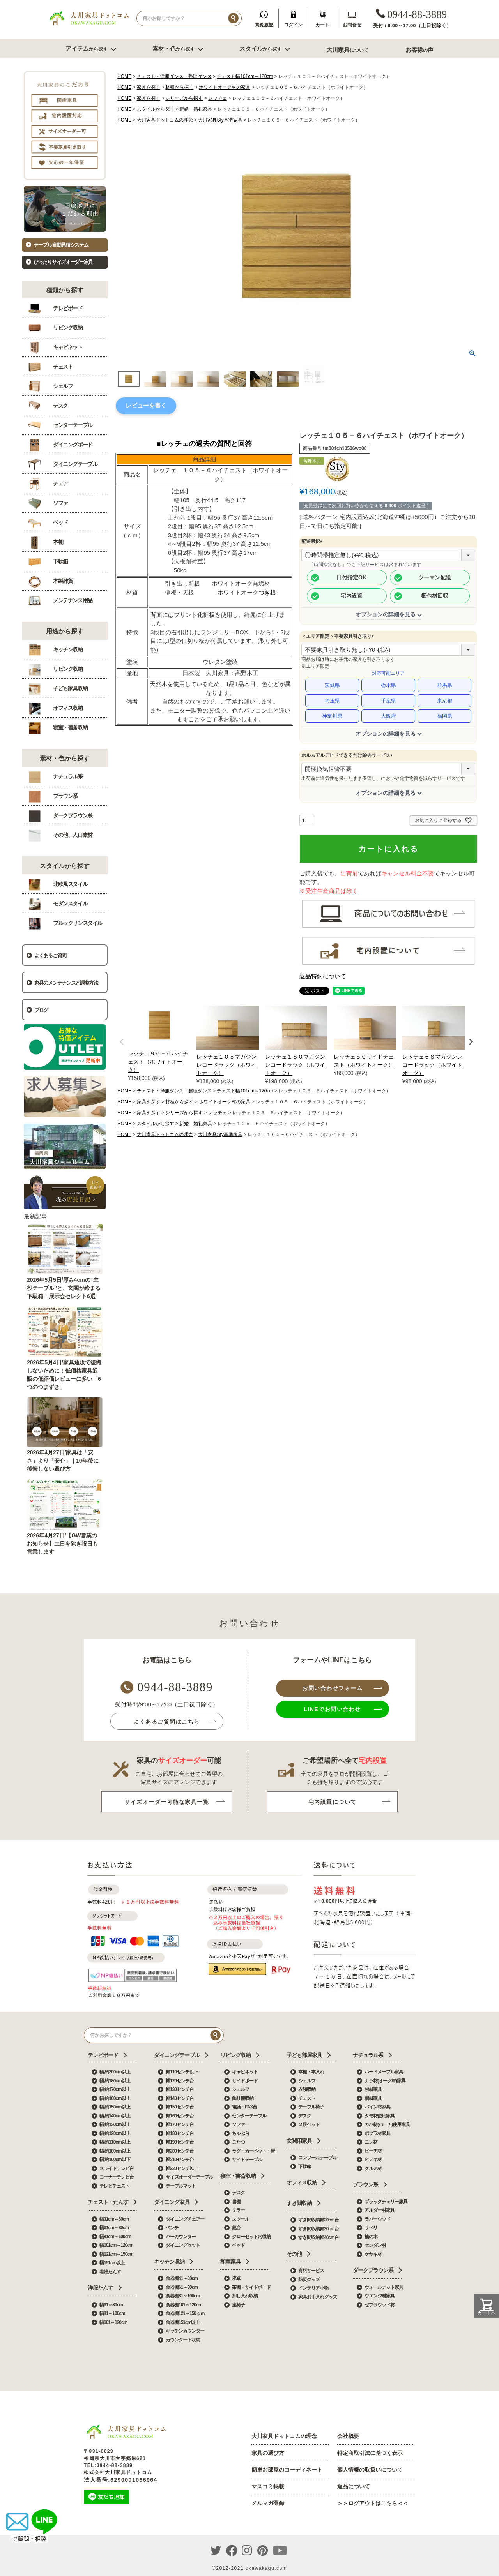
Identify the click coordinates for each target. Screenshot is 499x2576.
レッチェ (217, 98)
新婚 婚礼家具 (195, 109)
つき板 (267, 592)
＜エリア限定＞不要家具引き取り (338, 636)
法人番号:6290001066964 (120, 2480)
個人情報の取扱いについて (370, 2470)
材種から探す (179, 87)
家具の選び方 (267, 2453)
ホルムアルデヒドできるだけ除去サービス (348, 755)
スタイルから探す (155, 109)
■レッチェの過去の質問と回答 (204, 444)
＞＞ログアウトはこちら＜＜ (372, 2503)
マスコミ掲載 (267, 2486)
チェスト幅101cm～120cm (245, 76)
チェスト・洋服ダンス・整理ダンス (174, 76)
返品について (353, 2486)
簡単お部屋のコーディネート (286, 2470)
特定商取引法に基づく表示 (370, 2453)
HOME (124, 76)
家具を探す (148, 87)
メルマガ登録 (267, 2503)
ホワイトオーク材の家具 (224, 87)
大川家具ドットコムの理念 (165, 120)
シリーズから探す (184, 98)
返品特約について (322, 976)
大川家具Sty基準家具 (220, 120)
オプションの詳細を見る (386, 614)
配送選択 (313, 541)
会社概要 (348, 2436)
